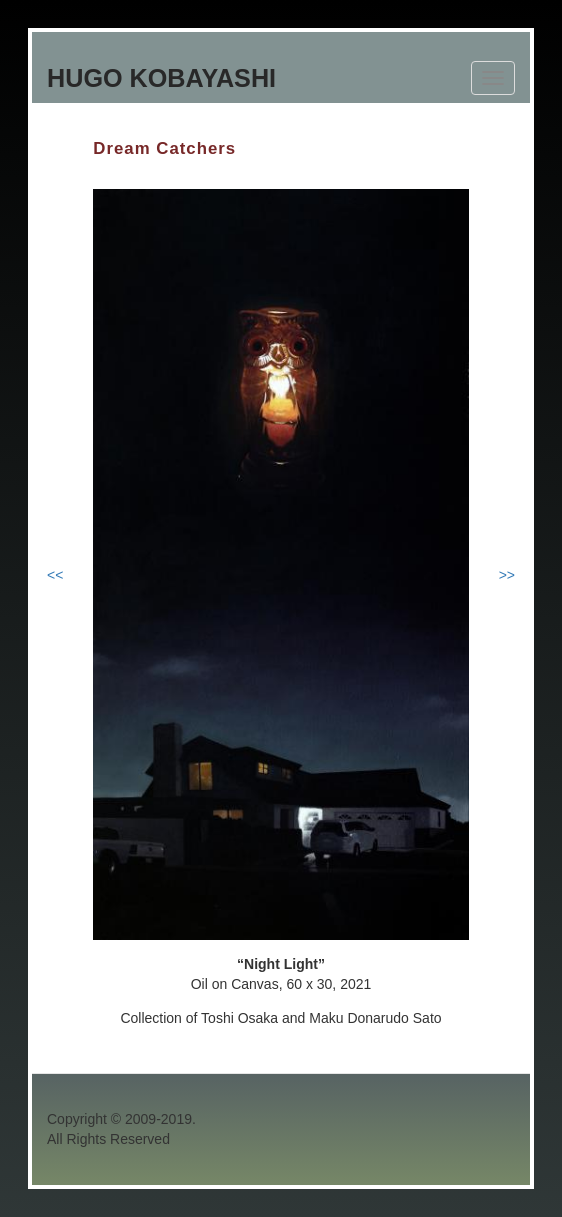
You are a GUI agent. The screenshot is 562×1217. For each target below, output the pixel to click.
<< (55, 575)
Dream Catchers (164, 148)
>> (507, 575)
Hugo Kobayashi (161, 78)
